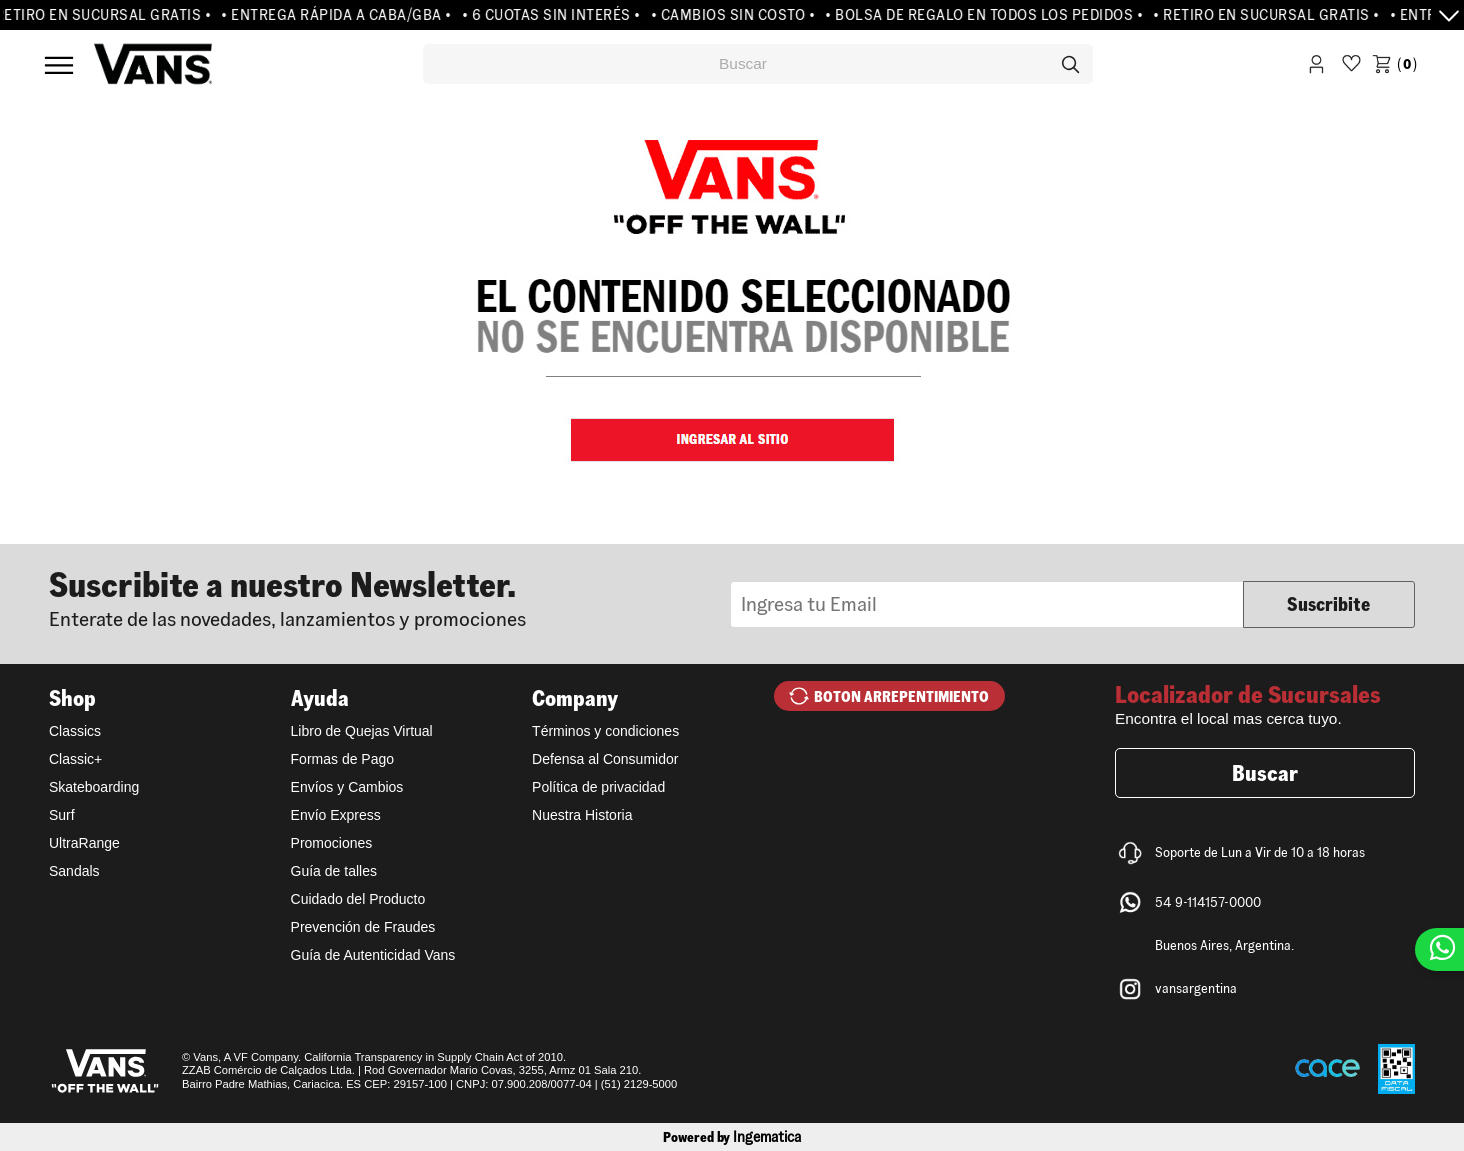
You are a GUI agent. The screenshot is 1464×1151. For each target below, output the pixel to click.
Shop (72, 698)
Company (575, 698)
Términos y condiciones (605, 731)
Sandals (74, 871)
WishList (1351, 67)
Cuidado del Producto (358, 899)
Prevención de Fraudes (363, 927)
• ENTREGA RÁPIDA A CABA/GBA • (340, 15)
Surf (62, 815)
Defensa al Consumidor (605, 759)
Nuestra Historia (582, 815)
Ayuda (320, 698)
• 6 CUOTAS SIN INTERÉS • (554, 15)
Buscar (1265, 773)
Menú (59, 65)
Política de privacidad (598, 787)
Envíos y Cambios (347, 787)
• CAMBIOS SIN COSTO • (736, 15)
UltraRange (84, 843)
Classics (75, 731)
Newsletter (390, 597)
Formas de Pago (343, 759)
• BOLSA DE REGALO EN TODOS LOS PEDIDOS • (988, 15)
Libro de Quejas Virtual (362, 731)
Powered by (732, 1137)
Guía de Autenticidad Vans (373, 955)
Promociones (332, 843)
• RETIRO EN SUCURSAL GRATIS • (1270, 15)
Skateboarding (94, 787)
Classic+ (75, 759)
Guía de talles (334, 871)
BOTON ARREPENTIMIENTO (901, 696)
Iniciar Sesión (1316, 67)
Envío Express (336, 815)
